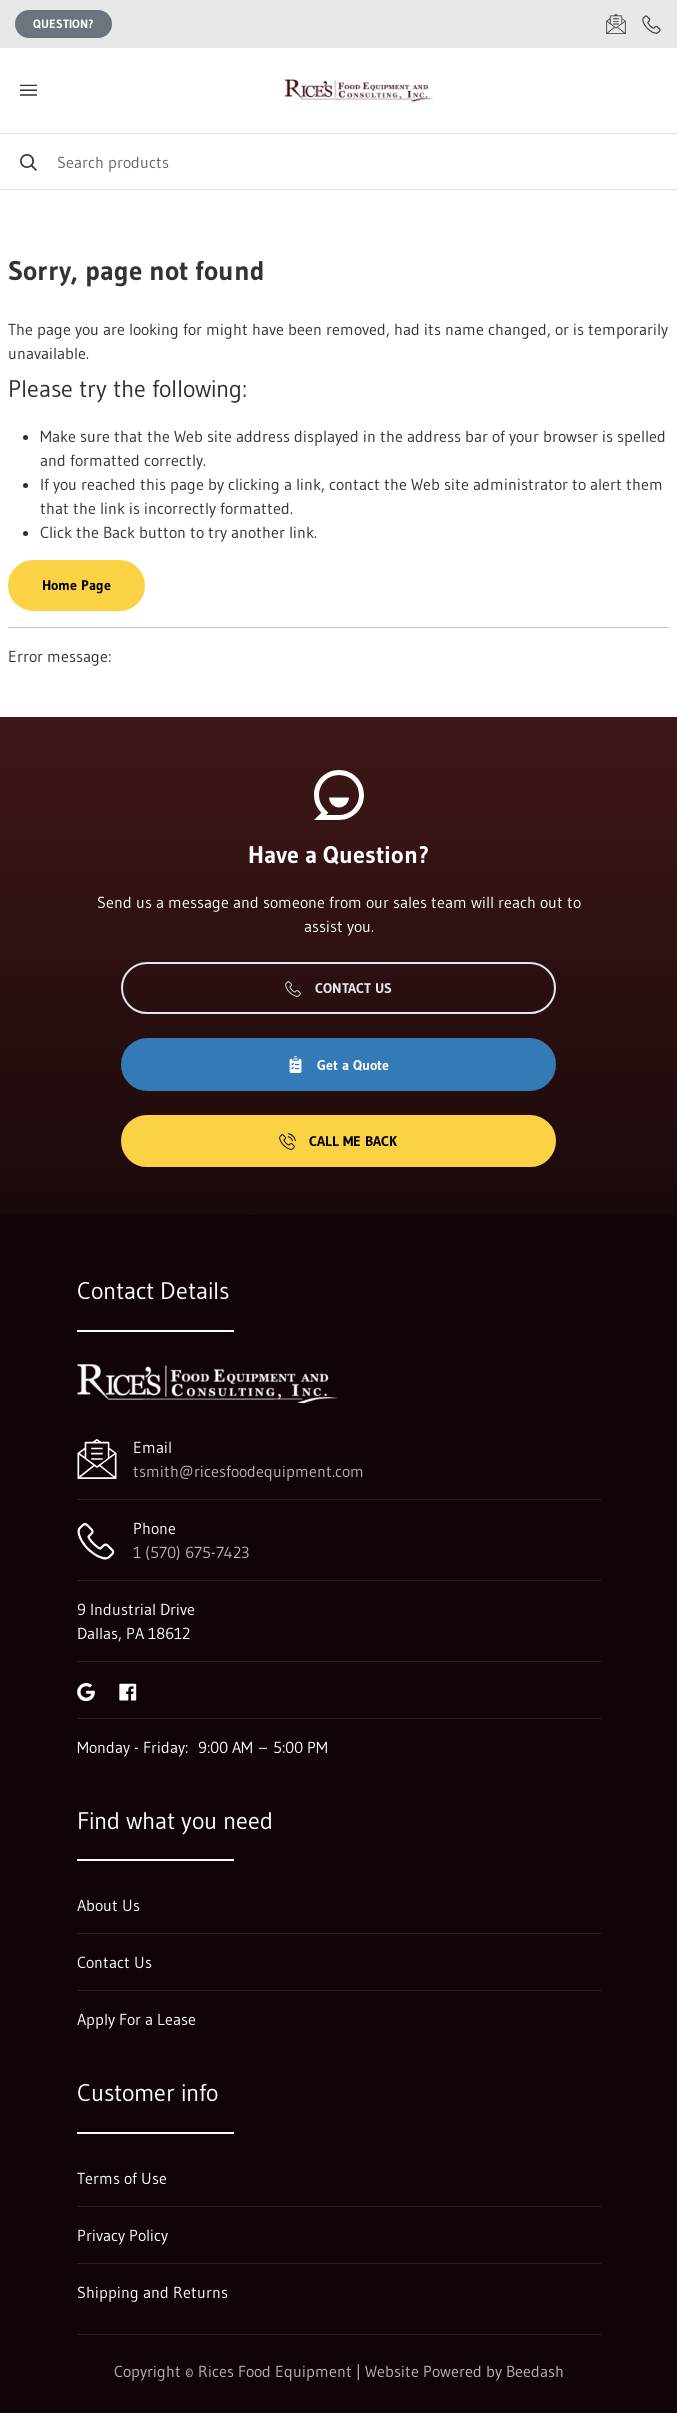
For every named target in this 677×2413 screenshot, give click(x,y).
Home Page (76, 585)
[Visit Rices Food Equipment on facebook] (128, 1690)
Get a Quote (338, 1065)
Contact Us (338, 988)
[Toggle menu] (28, 90)
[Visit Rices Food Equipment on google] (86, 1690)
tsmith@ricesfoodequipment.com (248, 1471)
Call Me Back (338, 1141)
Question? (63, 23)
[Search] (338, 161)
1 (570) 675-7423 (191, 1552)
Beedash (535, 2371)
